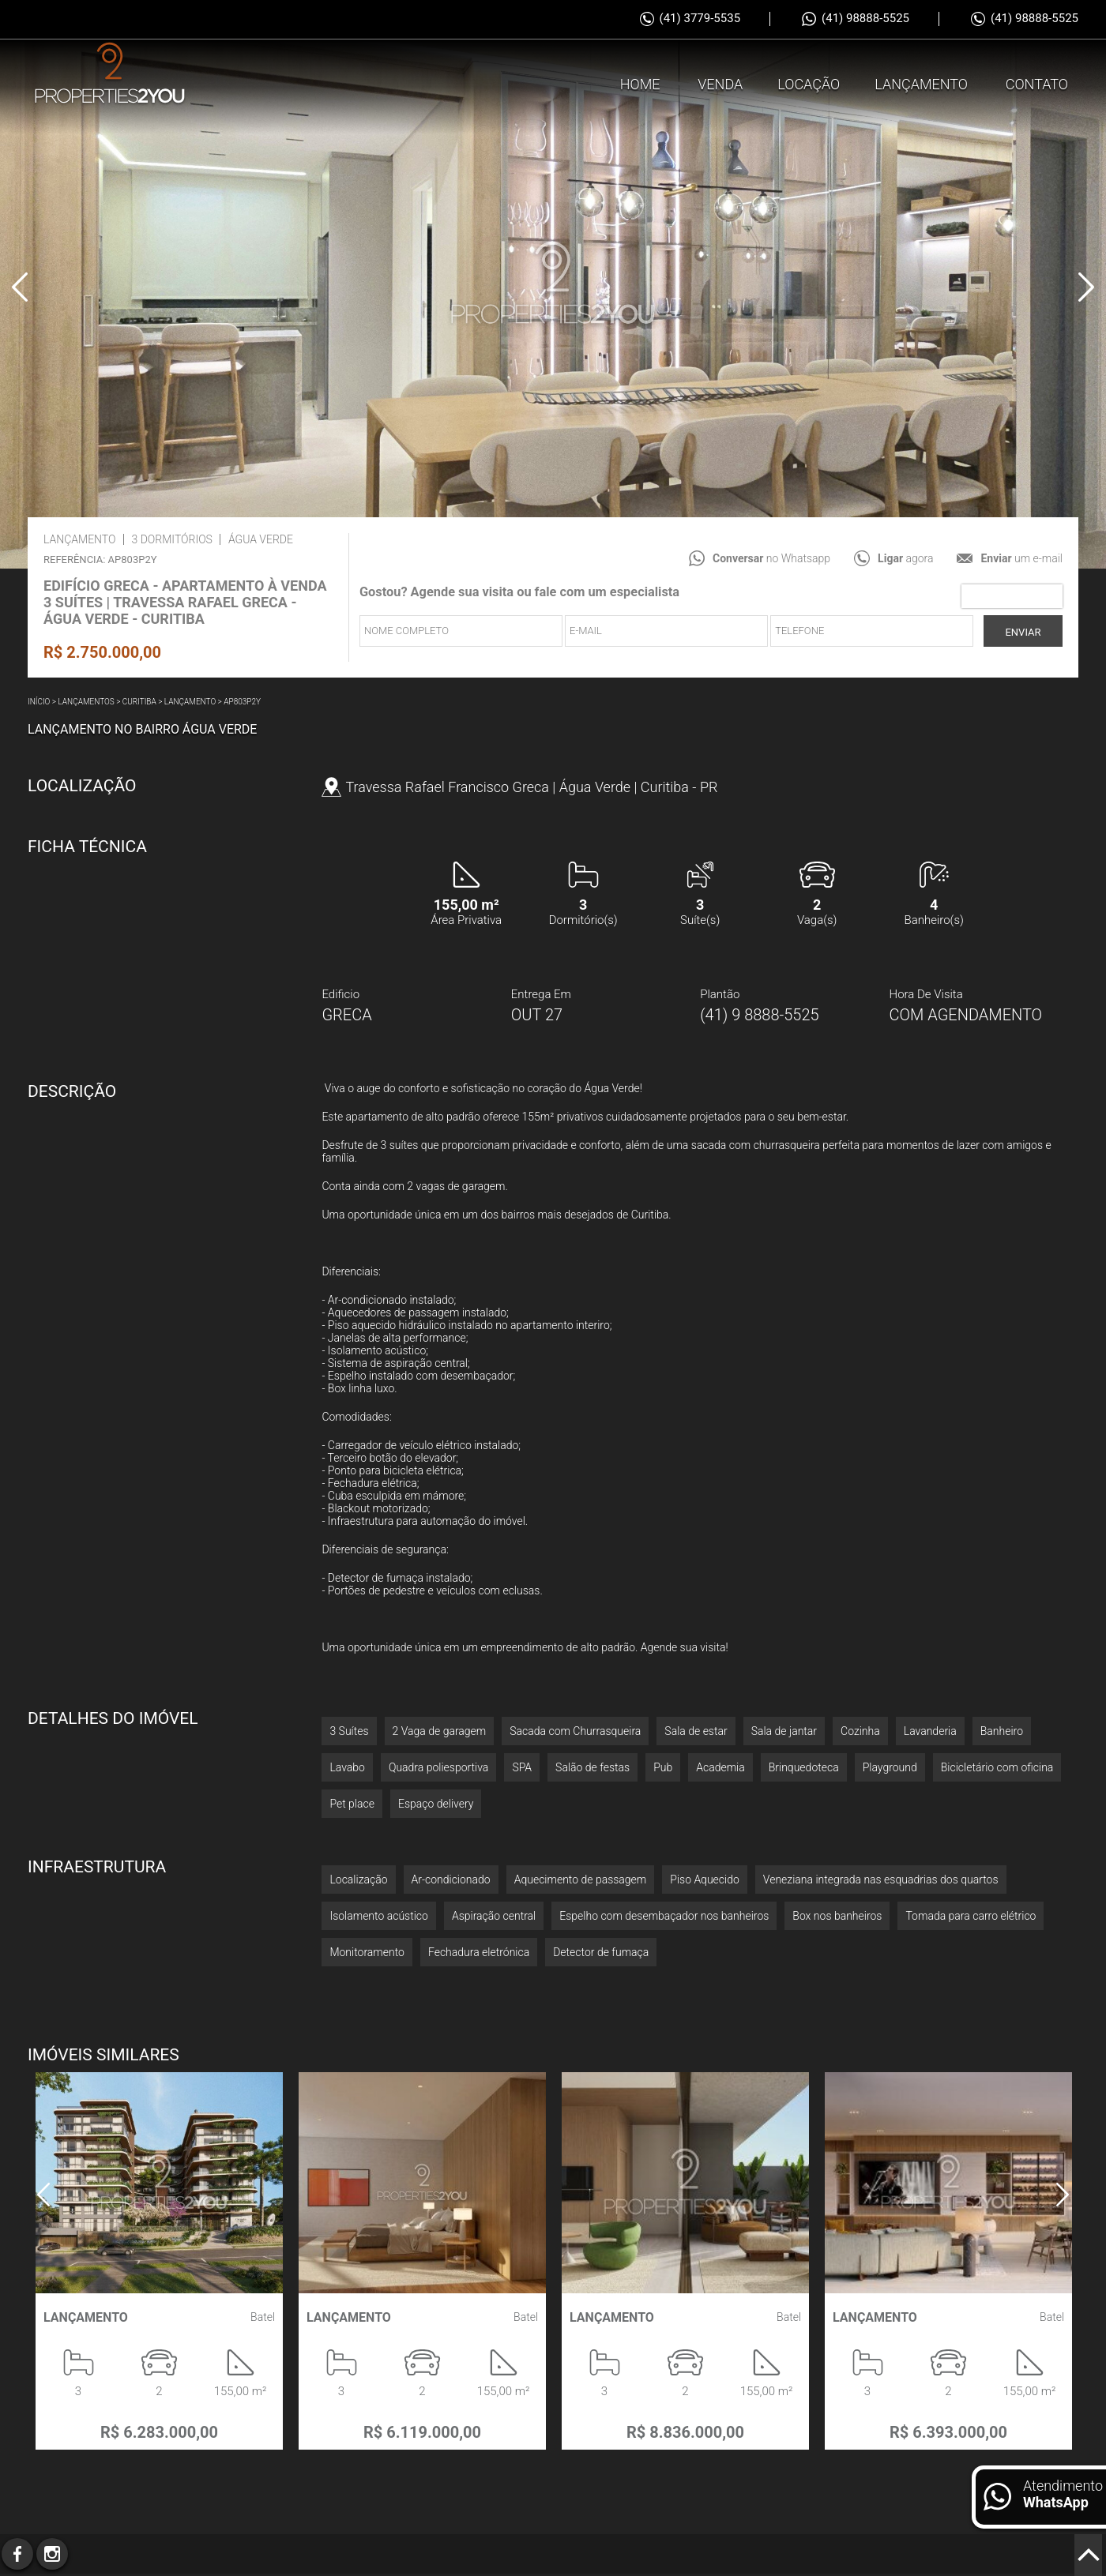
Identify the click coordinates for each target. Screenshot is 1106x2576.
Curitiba (139, 701)
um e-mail (1021, 558)
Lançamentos (86, 701)
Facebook (17, 2554)
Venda (720, 81)
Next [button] (1086, 286)
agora (905, 558)
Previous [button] (20, 286)
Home (640, 81)
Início (39, 701)
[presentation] (1012, 596)
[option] (553, 284)
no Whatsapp (771, 558)
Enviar (1022, 632)
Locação (808, 81)
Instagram (52, 2554)
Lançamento (921, 81)
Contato (1037, 81)
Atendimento (1063, 2493)
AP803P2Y (242, 701)
